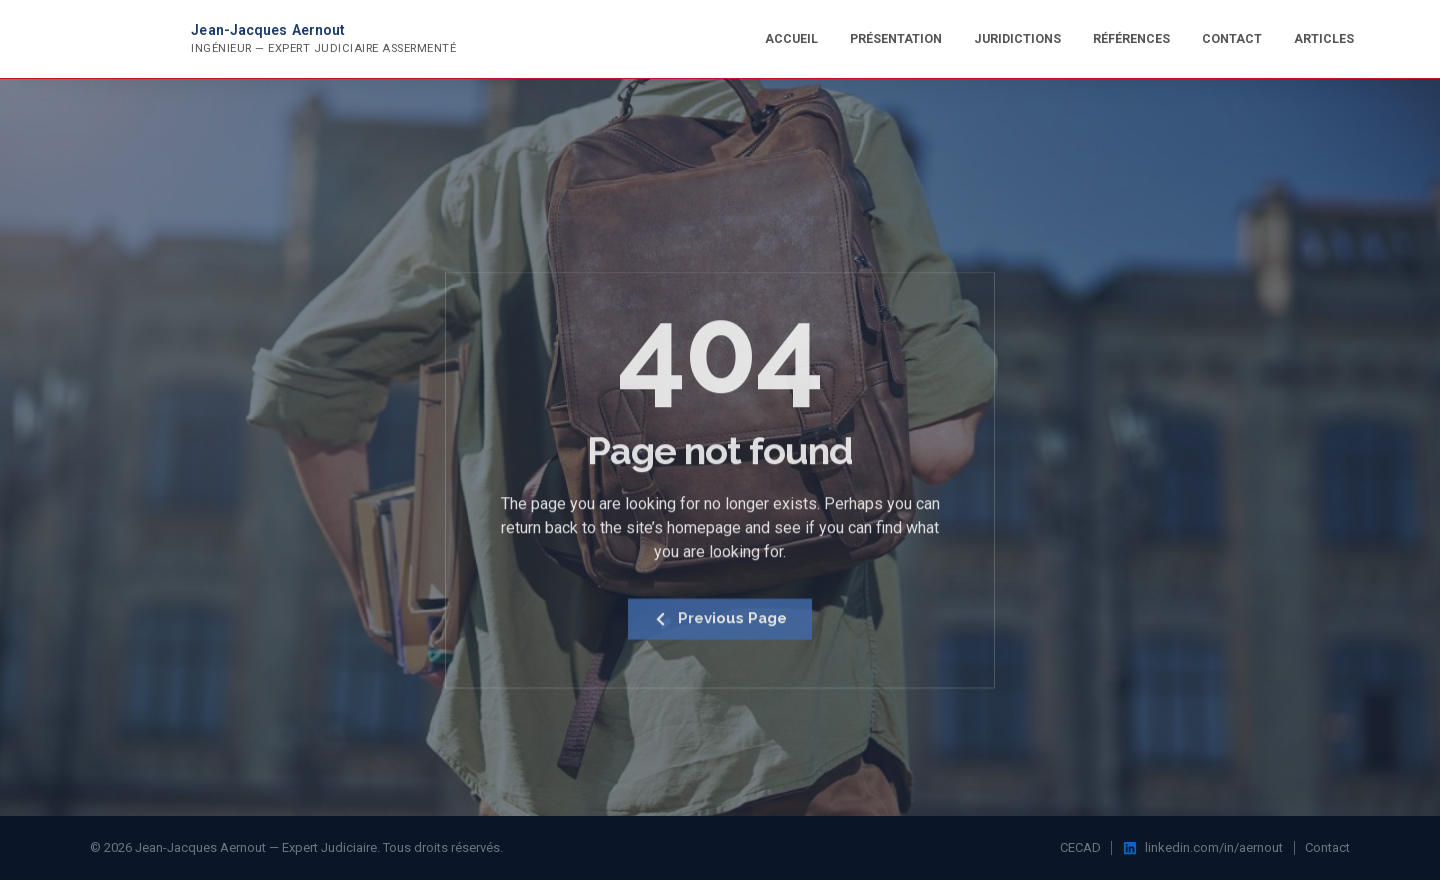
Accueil (791, 38)
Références (1131, 38)
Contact (1232, 38)
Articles (1324, 38)
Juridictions (1017, 38)
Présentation (896, 38)
